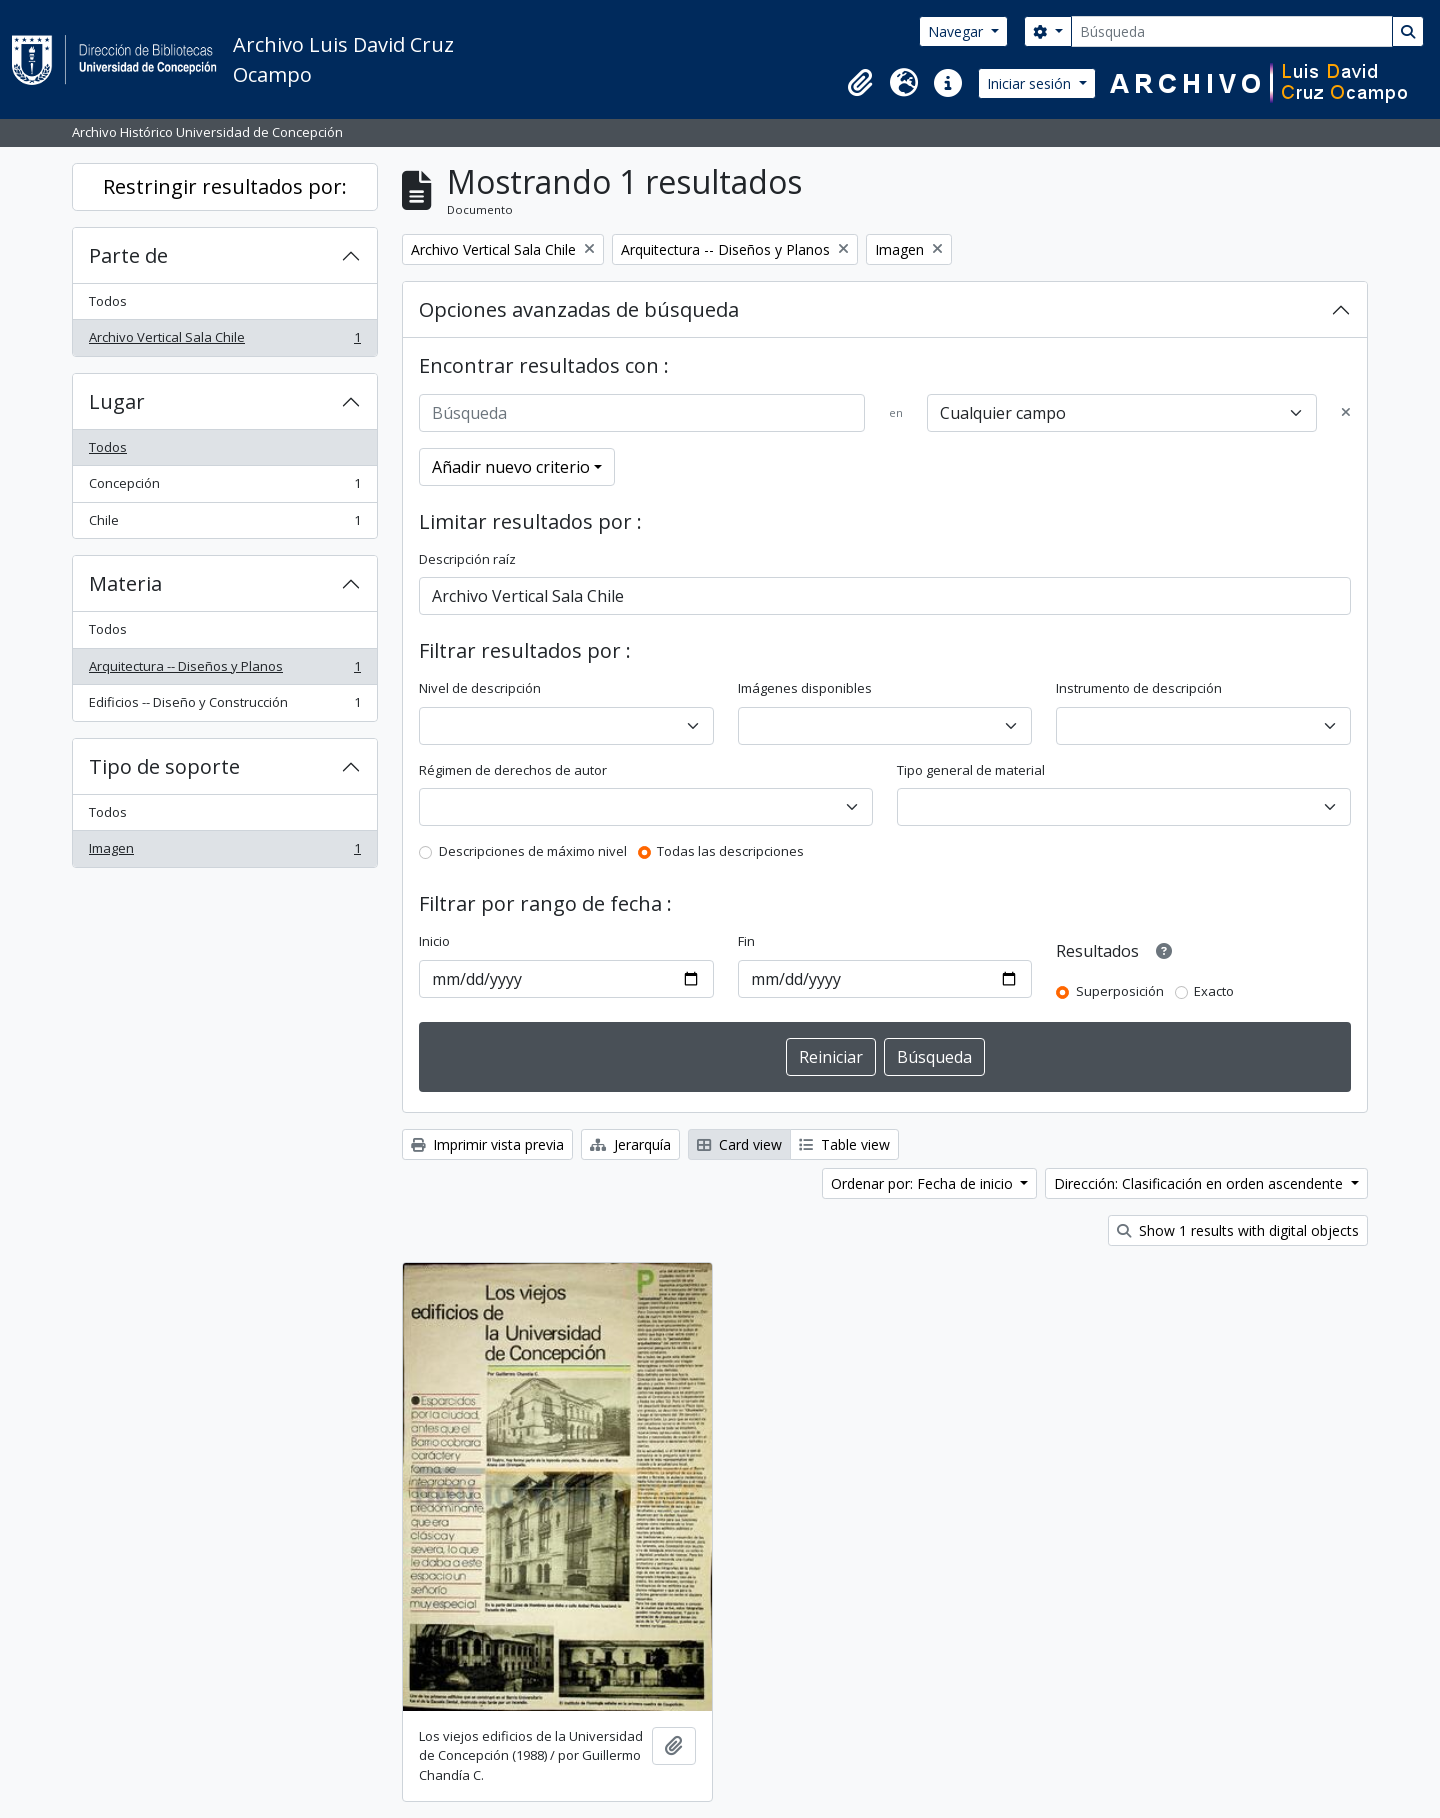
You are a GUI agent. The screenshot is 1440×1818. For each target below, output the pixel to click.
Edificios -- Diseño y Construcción (224, 706)
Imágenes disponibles (805, 688)
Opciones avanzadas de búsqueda (579, 309)
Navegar (957, 31)
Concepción (224, 487)
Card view (739, 1144)
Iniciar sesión (1031, 83)
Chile (224, 524)
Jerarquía (630, 1144)
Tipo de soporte (164, 766)
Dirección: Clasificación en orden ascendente (1200, 1183)
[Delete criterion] (1346, 413)
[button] (860, 83)
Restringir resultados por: (225, 186)
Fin (746, 941)
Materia (125, 583)
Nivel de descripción (480, 688)
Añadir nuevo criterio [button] (511, 467)
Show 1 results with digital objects (1238, 1230)
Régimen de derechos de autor (513, 770)
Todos (108, 301)
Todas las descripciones (730, 851)
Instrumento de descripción (1139, 688)
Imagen (224, 852)
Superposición (1120, 991)
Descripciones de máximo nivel (533, 851)
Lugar (117, 401)
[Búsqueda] (1232, 31)
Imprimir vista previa (487, 1144)
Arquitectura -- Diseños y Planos (224, 670)
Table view (844, 1144)
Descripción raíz (467, 559)
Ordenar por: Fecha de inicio (924, 1183)
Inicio (434, 941)
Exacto (1214, 991)
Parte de (128, 255)
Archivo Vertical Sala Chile (224, 341)
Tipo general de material (971, 770)
